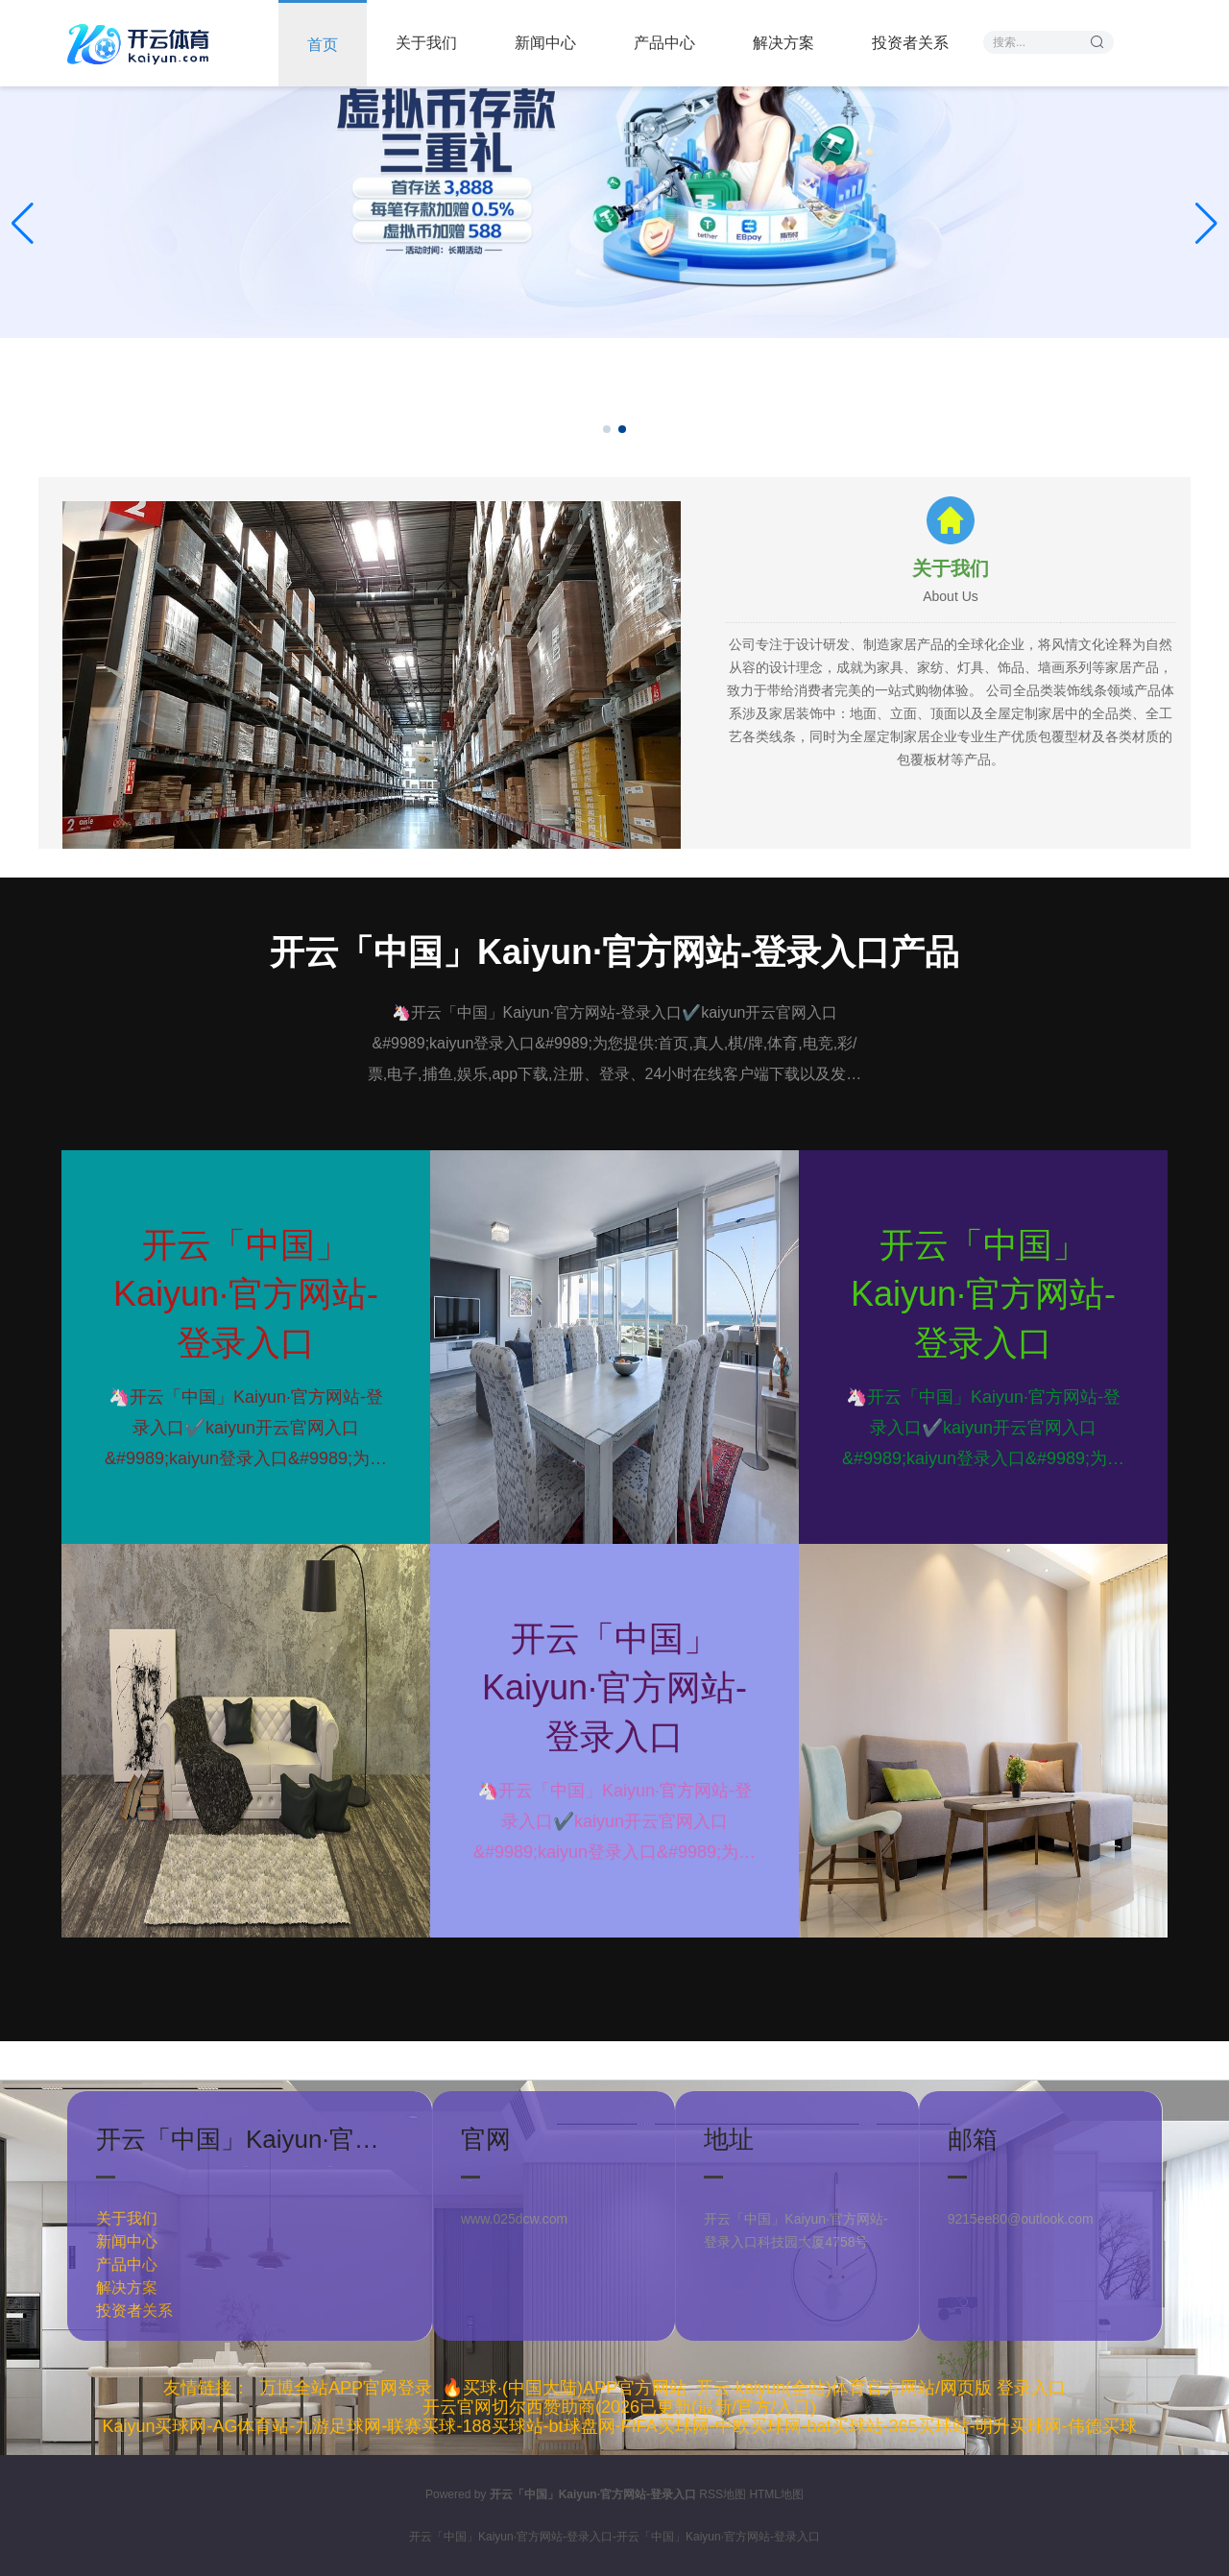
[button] (1206, 224)
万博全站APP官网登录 (345, 2387)
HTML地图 (776, 2494)
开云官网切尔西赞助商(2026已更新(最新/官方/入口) (619, 2407)
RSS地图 (722, 2494)
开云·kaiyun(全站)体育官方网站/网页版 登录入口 (881, 2387)
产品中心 (664, 43)
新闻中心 (545, 43)
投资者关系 (910, 43)
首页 (322, 44)
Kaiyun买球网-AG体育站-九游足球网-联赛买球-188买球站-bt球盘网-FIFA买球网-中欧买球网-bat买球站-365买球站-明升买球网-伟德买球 (619, 2426)
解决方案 (783, 43)
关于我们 (426, 43)
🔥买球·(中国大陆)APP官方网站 (564, 2387)
